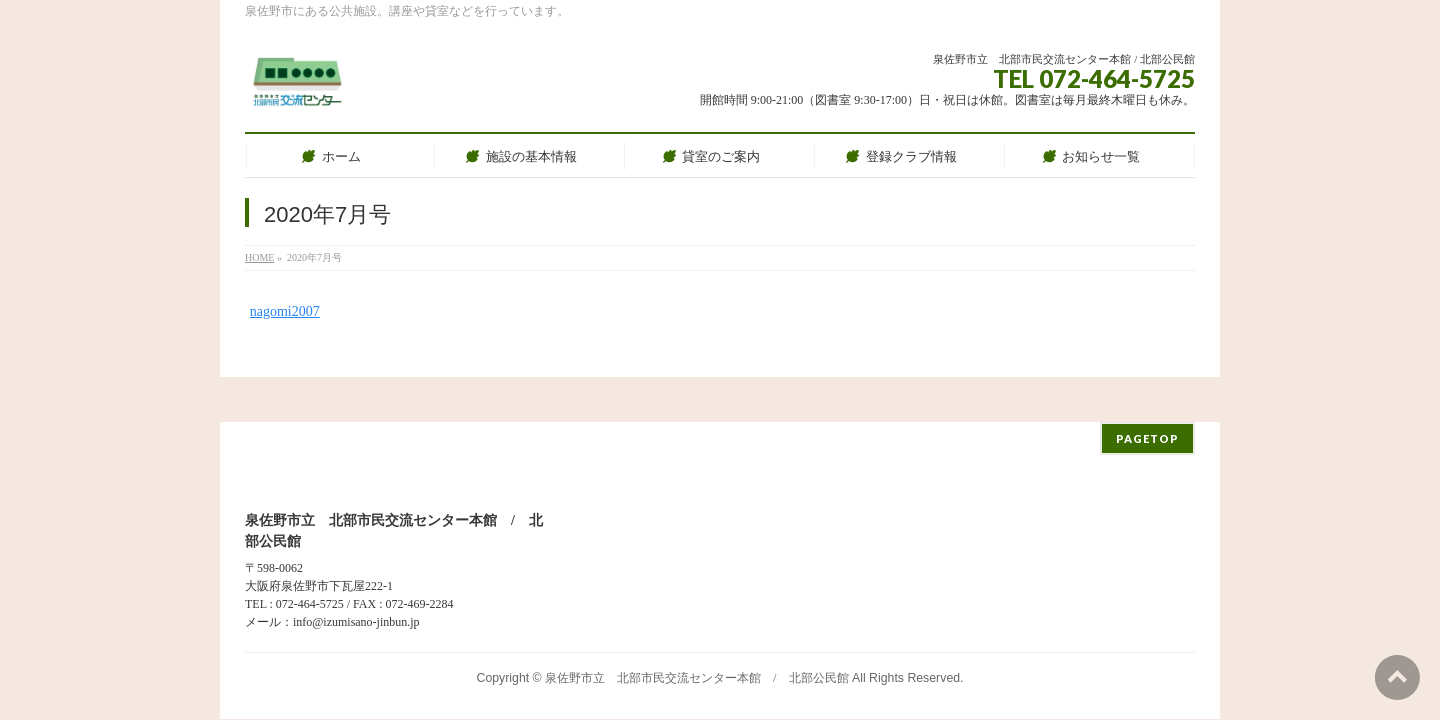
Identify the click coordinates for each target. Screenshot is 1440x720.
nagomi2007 (285, 311)
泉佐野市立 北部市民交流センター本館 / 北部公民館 (696, 633)
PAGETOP (1147, 393)
